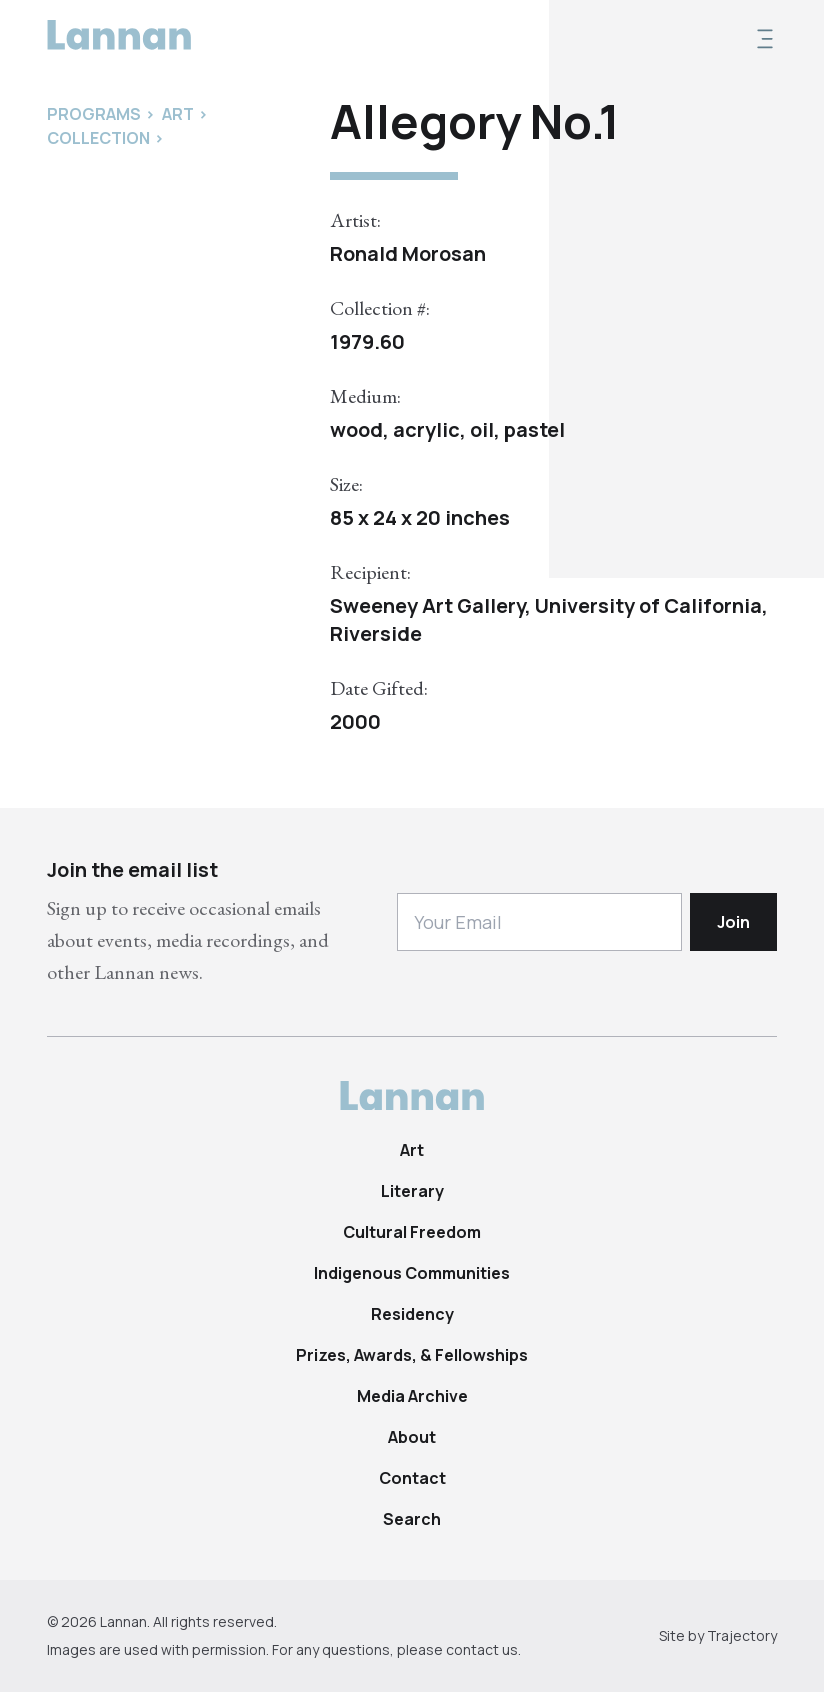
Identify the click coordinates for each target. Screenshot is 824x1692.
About (412, 1437)
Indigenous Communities (412, 1273)
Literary (412, 1191)
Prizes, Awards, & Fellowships (412, 1355)
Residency (412, 1314)
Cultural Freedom (412, 1232)
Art (412, 1150)
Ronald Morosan (408, 253)
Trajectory (742, 1635)
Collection (98, 138)
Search (412, 1519)
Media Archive (412, 1396)
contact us (482, 1649)
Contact (412, 1478)
